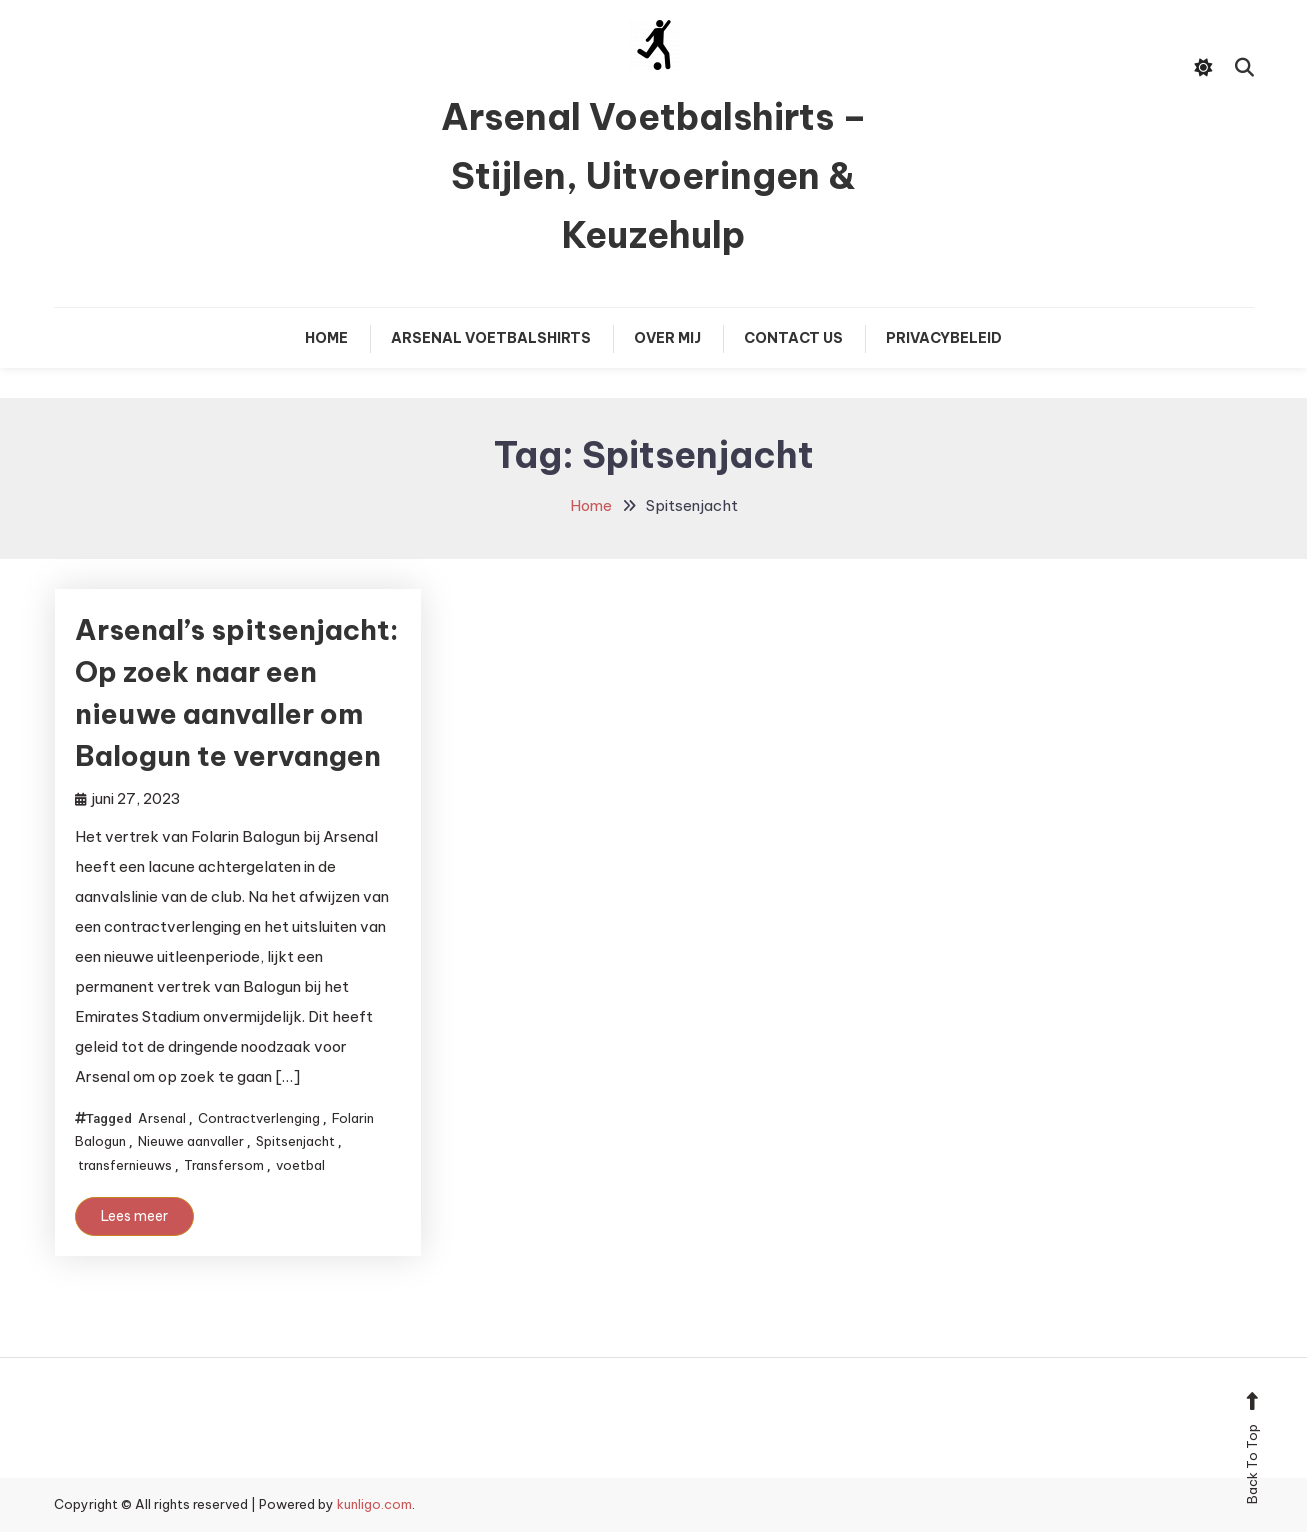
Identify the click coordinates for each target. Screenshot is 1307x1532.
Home (326, 338)
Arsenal (162, 1118)
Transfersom (224, 1165)
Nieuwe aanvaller (191, 1141)
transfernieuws (125, 1165)
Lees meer (134, 1216)
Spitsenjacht (295, 1141)
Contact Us (793, 338)
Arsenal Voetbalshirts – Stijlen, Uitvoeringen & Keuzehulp (654, 176)
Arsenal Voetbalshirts (491, 338)
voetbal (300, 1165)
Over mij (667, 338)
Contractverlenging (259, 1118)
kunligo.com (374, 1504)
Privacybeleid (944, 338)
